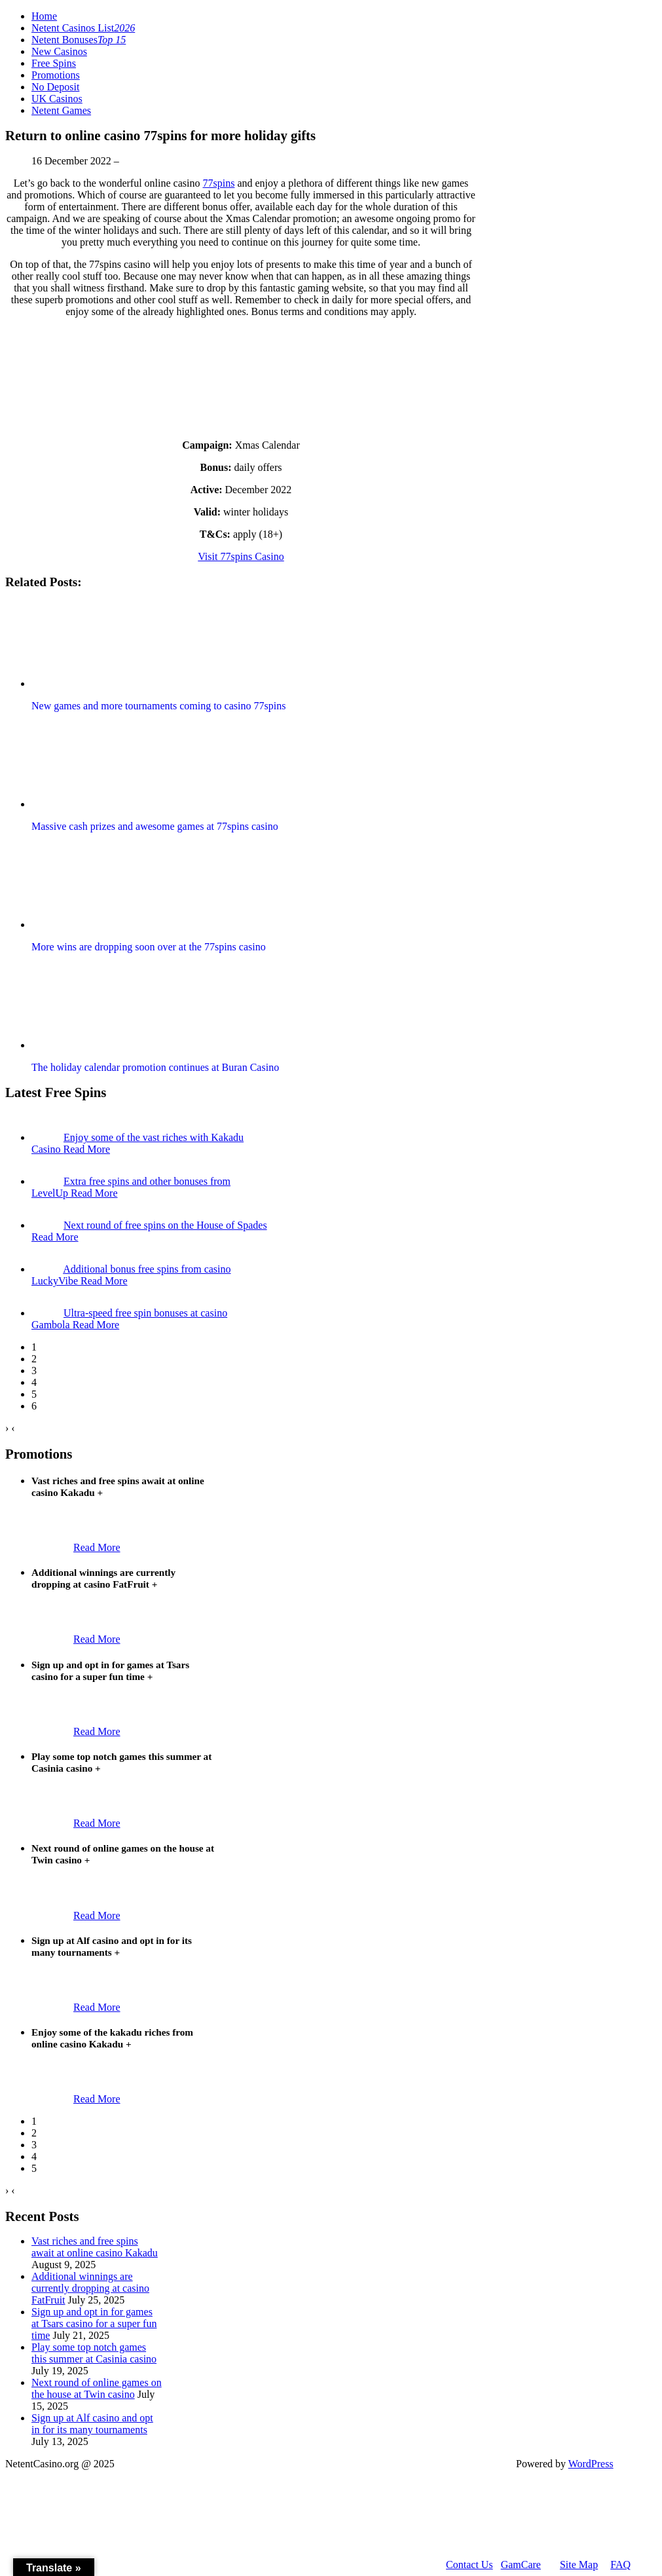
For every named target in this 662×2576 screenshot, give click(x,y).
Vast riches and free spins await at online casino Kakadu (94, 2246)
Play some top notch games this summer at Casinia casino (93, 2353)
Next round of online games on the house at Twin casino (96, 2388)
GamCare (521, 2564)
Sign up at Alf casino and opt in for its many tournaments (92, 2423)
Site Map (579, 2564)
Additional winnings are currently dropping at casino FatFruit (90, 2288)
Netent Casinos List (83, 27)
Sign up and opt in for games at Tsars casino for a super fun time (93, 2323)
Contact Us (469, 2564)
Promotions (55, 75)
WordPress (591, 2463)
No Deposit (55, 86)
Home (44, 16)
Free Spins (53, 63)
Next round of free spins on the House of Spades (165, 1225)
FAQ (620, 2564)
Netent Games (61, 110)
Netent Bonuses (78, 39)
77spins (218, 183)
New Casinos (59, 51)
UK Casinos (57, 98)
